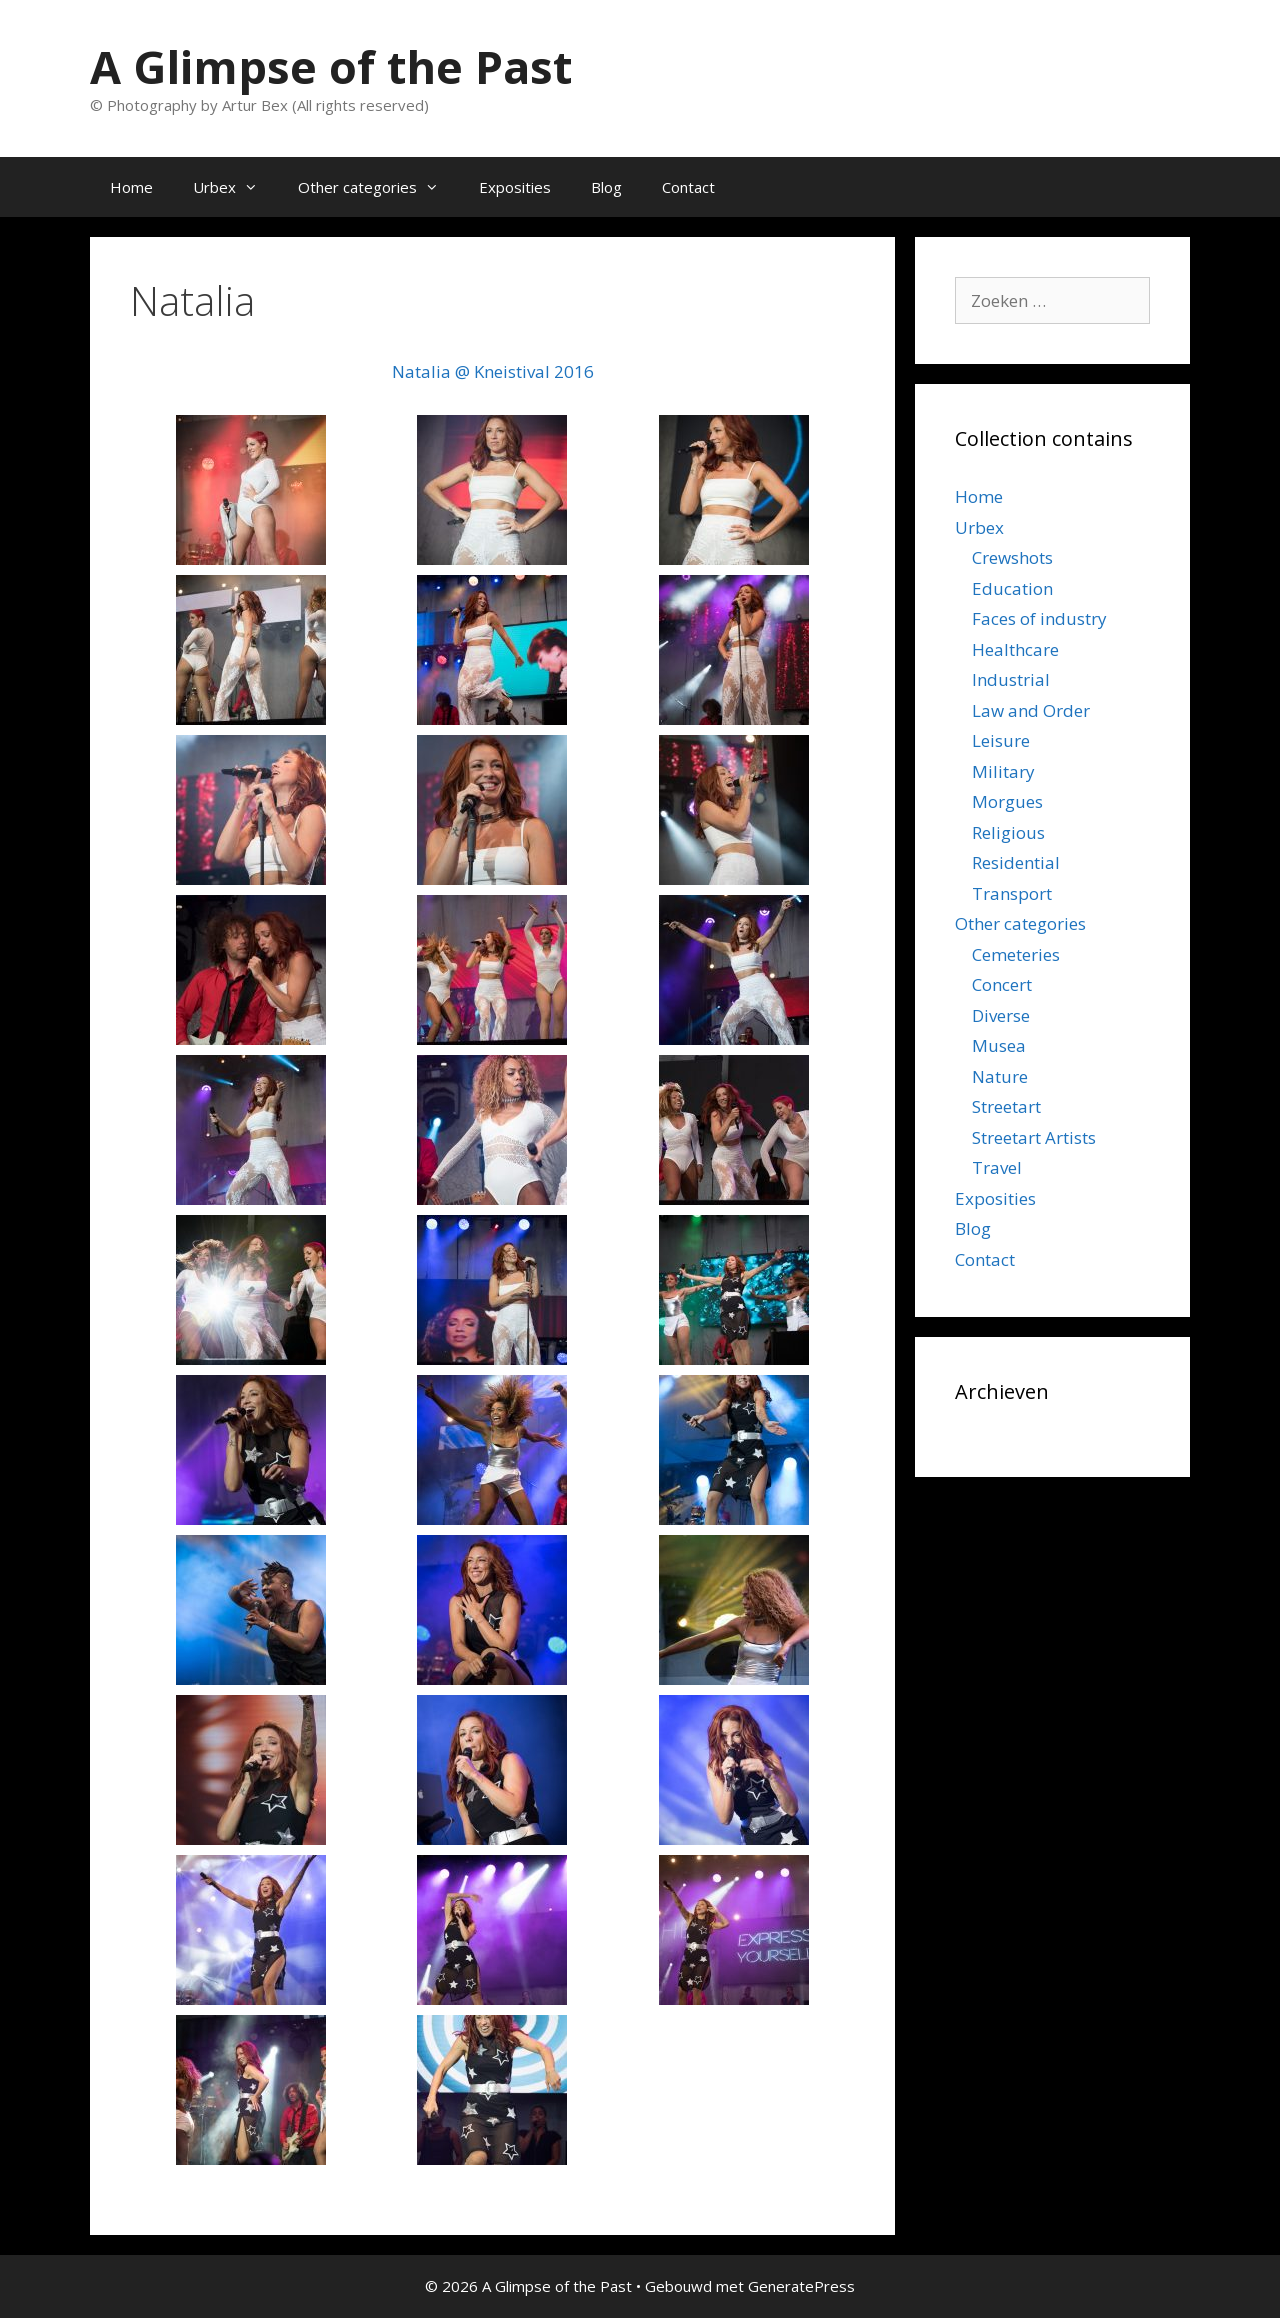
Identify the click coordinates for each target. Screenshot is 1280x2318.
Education (1012, 588)
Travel (997, 1167)
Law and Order (1031, 710)
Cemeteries (1016, 954)
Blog (606, 187)
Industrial (1011, 679)
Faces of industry (1039, 618)
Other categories (378, 187)
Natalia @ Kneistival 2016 (493, 371)
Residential (1016, 862)
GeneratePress (801, 2286)
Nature (1000, 1076)
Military (1003, 771)
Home (131, 187)
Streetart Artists (1034, 1137)
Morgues (1007, 801)
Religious (1008, 832)
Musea (999, 1045)
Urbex (235, 187)
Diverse (1001, 1015)
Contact (688, 187)
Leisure (1001, 740)
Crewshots (1012, 557)
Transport (1012, 893)
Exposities (515, 187)
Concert (1002, 984)
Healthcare (1015, 649)
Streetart (1006, 1106)
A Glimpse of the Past (331, 66)
